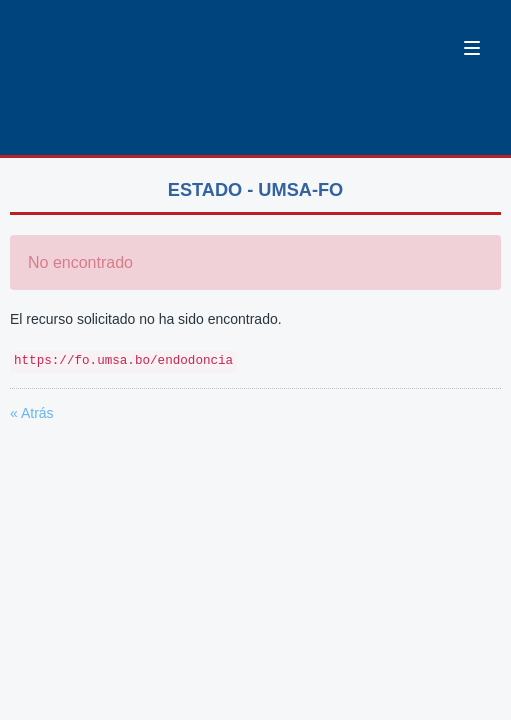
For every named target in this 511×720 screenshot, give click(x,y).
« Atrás (32, 413)
